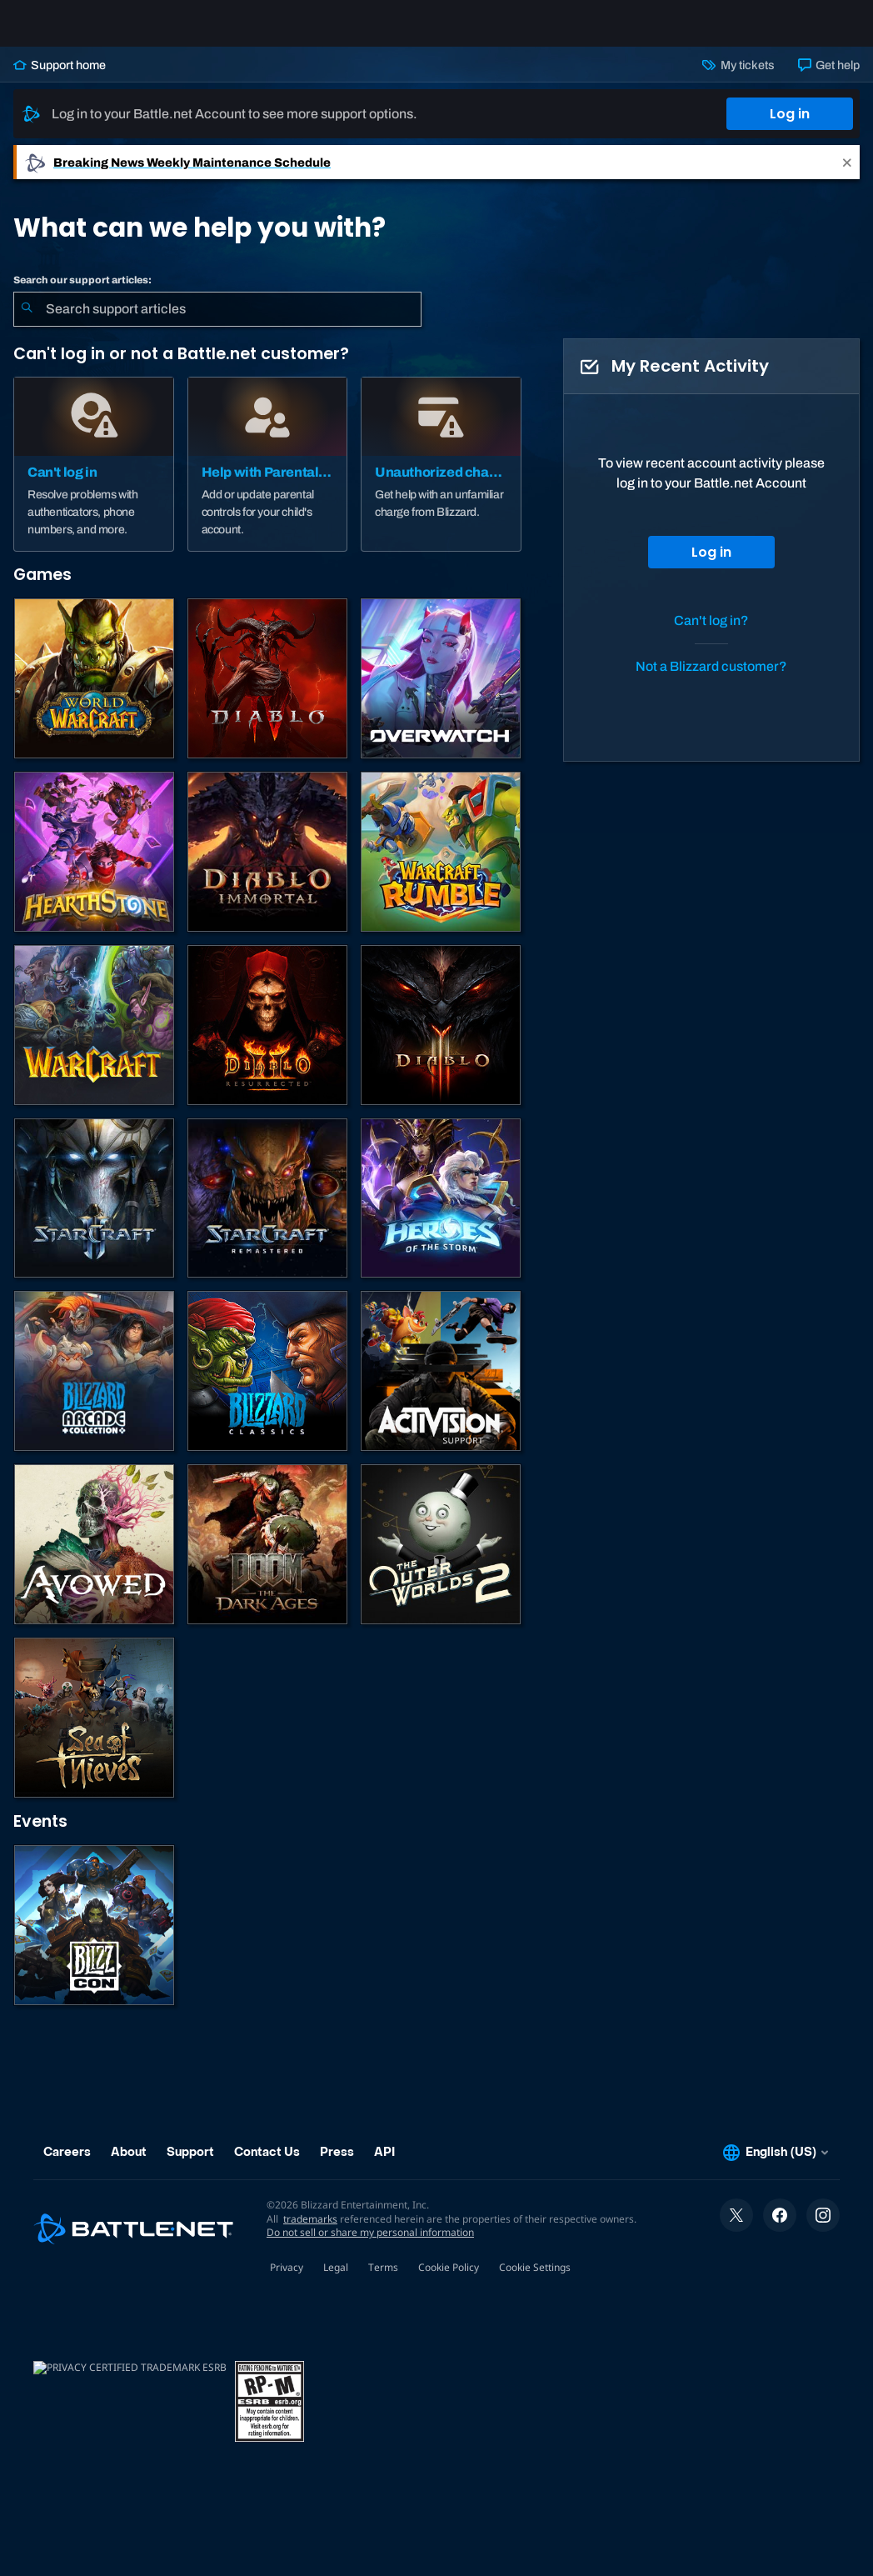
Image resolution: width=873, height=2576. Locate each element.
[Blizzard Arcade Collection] (94, 1384)
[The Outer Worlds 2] (440, 1557)
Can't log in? (711, 634)
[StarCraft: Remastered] (267, 1212)
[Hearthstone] (94, 865)
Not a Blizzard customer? (711, 680)
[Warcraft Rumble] (440, 865)
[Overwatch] (440, 692)
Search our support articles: (82, 293)
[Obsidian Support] (94, 1557)
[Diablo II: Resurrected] (267, 1038)
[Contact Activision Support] (440, 1384)
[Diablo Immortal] (267, 865)
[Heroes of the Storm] (440, 1212)
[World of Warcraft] (94, 692)
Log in (790, 127)
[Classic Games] (267, 1384)
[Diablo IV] (267, 692)
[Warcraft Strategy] (94, 1038)
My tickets (738, 78)
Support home (59, 78)
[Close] (847, 175)
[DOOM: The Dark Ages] (267, 1557)
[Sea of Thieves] (94, 1731)
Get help (829, 78)
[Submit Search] (26, 322)
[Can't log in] (93, 477)
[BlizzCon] (94, 1938)
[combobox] (217, 322)
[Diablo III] (440, 1038)
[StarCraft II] (94, 1212)
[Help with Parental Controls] (267, 477)
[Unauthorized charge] (441, 477)
